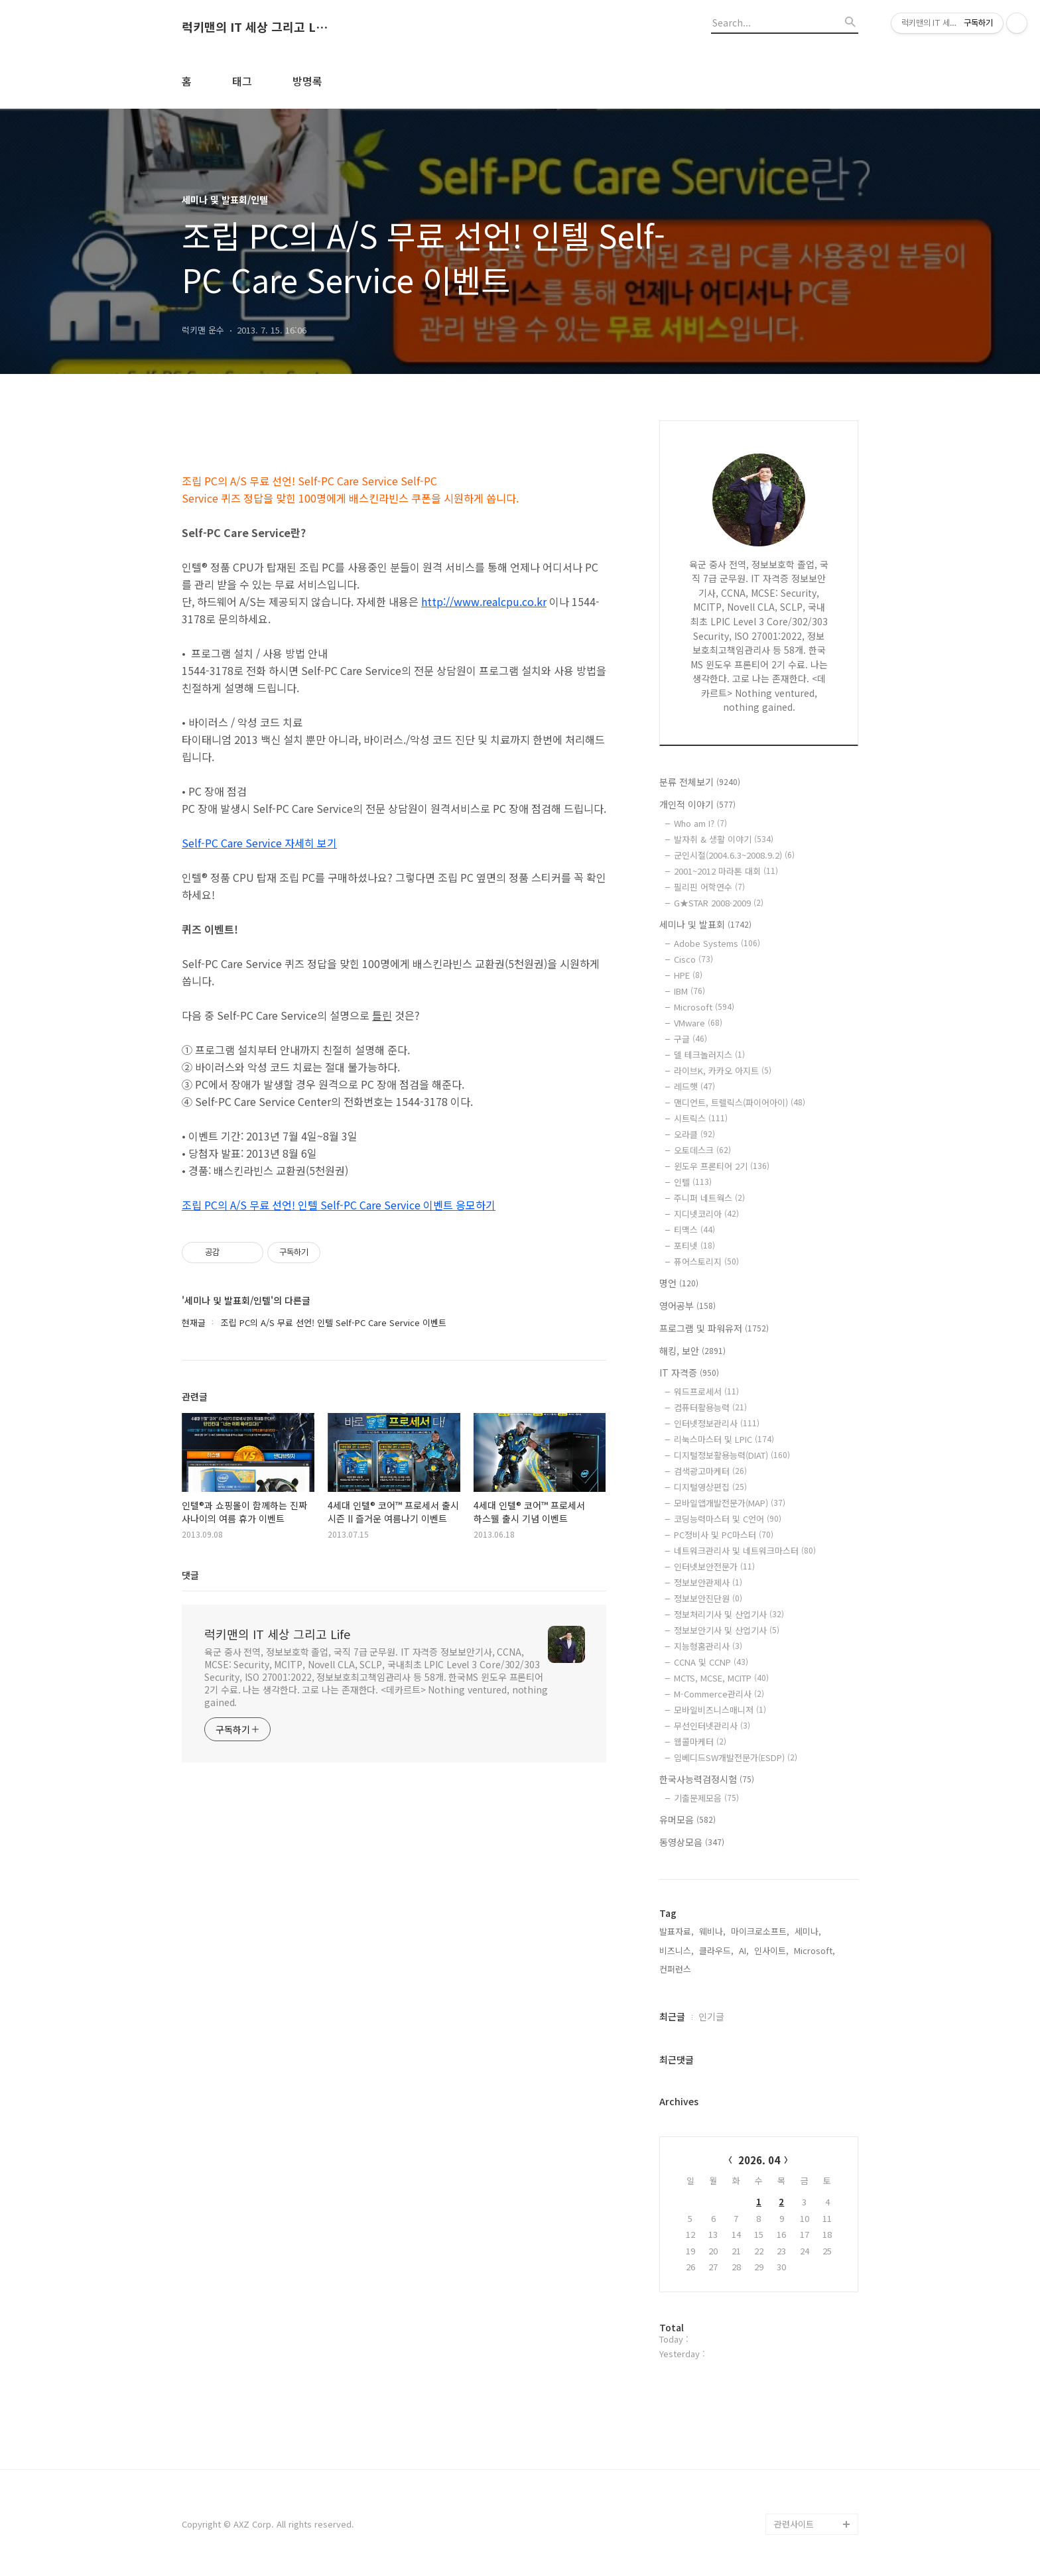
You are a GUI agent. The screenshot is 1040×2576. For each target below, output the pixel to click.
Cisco (693, 959)
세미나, (808, 1931)
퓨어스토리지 (706, 1261)
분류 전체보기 (699, 781)
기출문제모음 (706, 1798)
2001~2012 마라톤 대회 (726, 871)
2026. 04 (759, 2160)
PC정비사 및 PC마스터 (723, 1534)
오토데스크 (702, 1150)
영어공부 (687, 1305)
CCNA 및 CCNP (711, 1662)
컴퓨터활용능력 (710, 1407)
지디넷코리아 (706, 1213)
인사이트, (771, 1950)
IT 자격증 (689, 1372)
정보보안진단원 (708, 1598)
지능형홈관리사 (708, 1646)
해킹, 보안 (692, 1350)
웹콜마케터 (700, 1741)
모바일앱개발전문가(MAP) (729, 1503)
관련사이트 (794, 2524)
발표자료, (676, 1931)
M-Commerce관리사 (719, 1693)
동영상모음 (691, 1842)
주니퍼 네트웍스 (709, 1198)
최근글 (672, 2016)
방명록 (307, 81)
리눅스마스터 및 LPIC (724, 1439)
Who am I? (700, 823)
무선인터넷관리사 (712, 1725)
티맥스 (694, 1229)
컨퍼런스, (676, 1969)
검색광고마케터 (710, 1471)
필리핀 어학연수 (709, 887)
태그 (242, 81)
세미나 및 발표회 (705, 924)
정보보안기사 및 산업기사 (726, 1630)
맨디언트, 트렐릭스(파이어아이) (739, 1102)
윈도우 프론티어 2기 (721, 1166)
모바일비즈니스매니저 (720, 1709)
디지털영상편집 (710, 1487)
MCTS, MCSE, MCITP (721, 1678)
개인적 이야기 (697, 804)
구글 (690, 1038)
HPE (688, 975)
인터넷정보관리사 (716, 1423)
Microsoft (704, 1007)
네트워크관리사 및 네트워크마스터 (745, 1550)
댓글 (190, 1574)
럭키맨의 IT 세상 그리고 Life (255, 27)
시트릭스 (701, 1118)
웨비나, (712, 1931)
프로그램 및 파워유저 (714, 1328)
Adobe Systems (717, 943)
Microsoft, (814, 1950)
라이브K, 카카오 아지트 (722, 1070)
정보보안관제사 (708, 1582)
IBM (689, 991)
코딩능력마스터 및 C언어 (727, 1518)
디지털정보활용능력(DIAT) (732, 1455)
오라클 (694, 1134)
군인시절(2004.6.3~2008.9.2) (734, 855)
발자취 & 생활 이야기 (723, 839)
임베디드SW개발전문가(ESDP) (735, 1757)
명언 (678, 1283)
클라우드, (716, 1950)
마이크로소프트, (760, 1931)
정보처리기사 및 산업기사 (729, 1614)
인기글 (711, 2016)
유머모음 (687, 1819)
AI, (744, 1950)
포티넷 (694, 1245)
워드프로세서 (706, 1391)
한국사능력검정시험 (706, 1779)
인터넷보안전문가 (714, 1566)
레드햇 (694, 1086)
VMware (698, 1022)
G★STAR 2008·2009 (718, 902)
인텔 (693, 1182)
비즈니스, (676, 1950)
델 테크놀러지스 (709, 1054)
